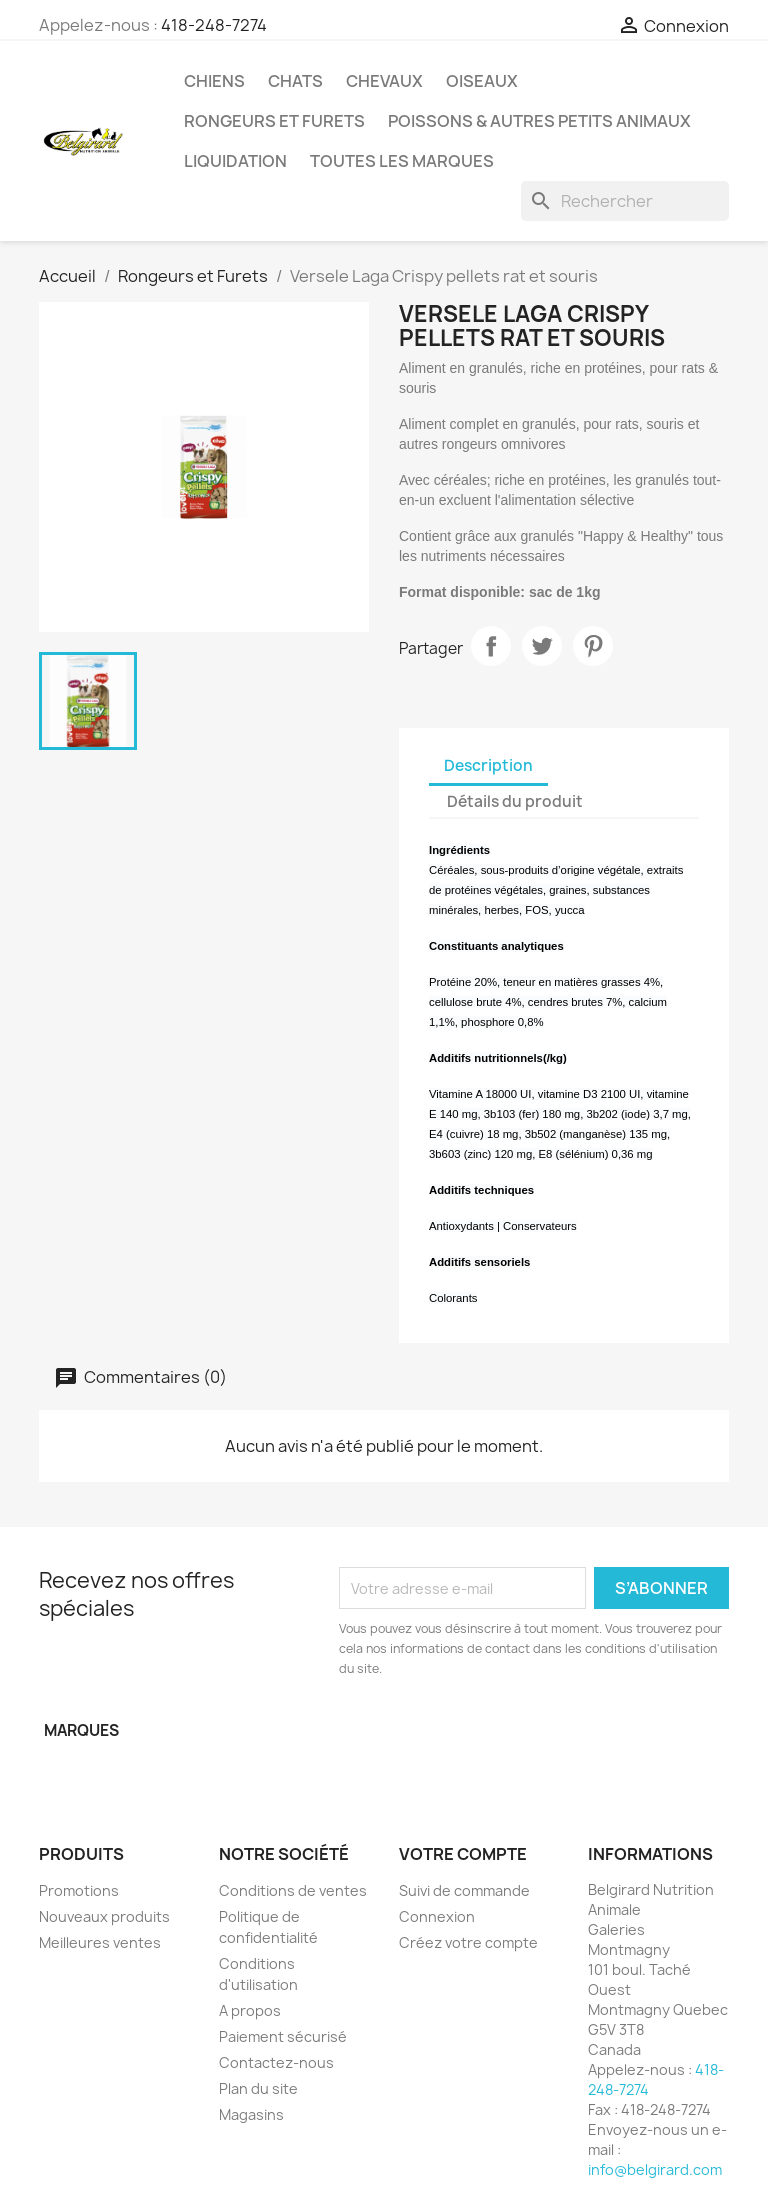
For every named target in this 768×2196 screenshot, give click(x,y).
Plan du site (258, 2088)
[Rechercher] (625, 201)
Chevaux (384, 81)
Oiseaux (482, 81)
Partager (491, 646)
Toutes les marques (402, 161)
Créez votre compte (468, 1942)
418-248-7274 (214, 25)
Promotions (79, 1890)
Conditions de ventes (293, 1890)
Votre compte (463, 1854)
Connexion (437, 1916)
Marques (81, 1730)
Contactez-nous (276, 2062)
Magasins (251, 2114)
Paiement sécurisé (283, 2036)
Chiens (214, 81)
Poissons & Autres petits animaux (539, 121)
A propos (250, 2010)
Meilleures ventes (100, 1942)
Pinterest (593, 646)
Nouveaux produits (104, 1916)
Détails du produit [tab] (515, 801)
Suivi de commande (464, 1890)
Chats (295, 81)
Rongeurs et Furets (274, 121)
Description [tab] (488, 765)
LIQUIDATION (235, 161)
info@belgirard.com (655, 2169)
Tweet (542, 646)
